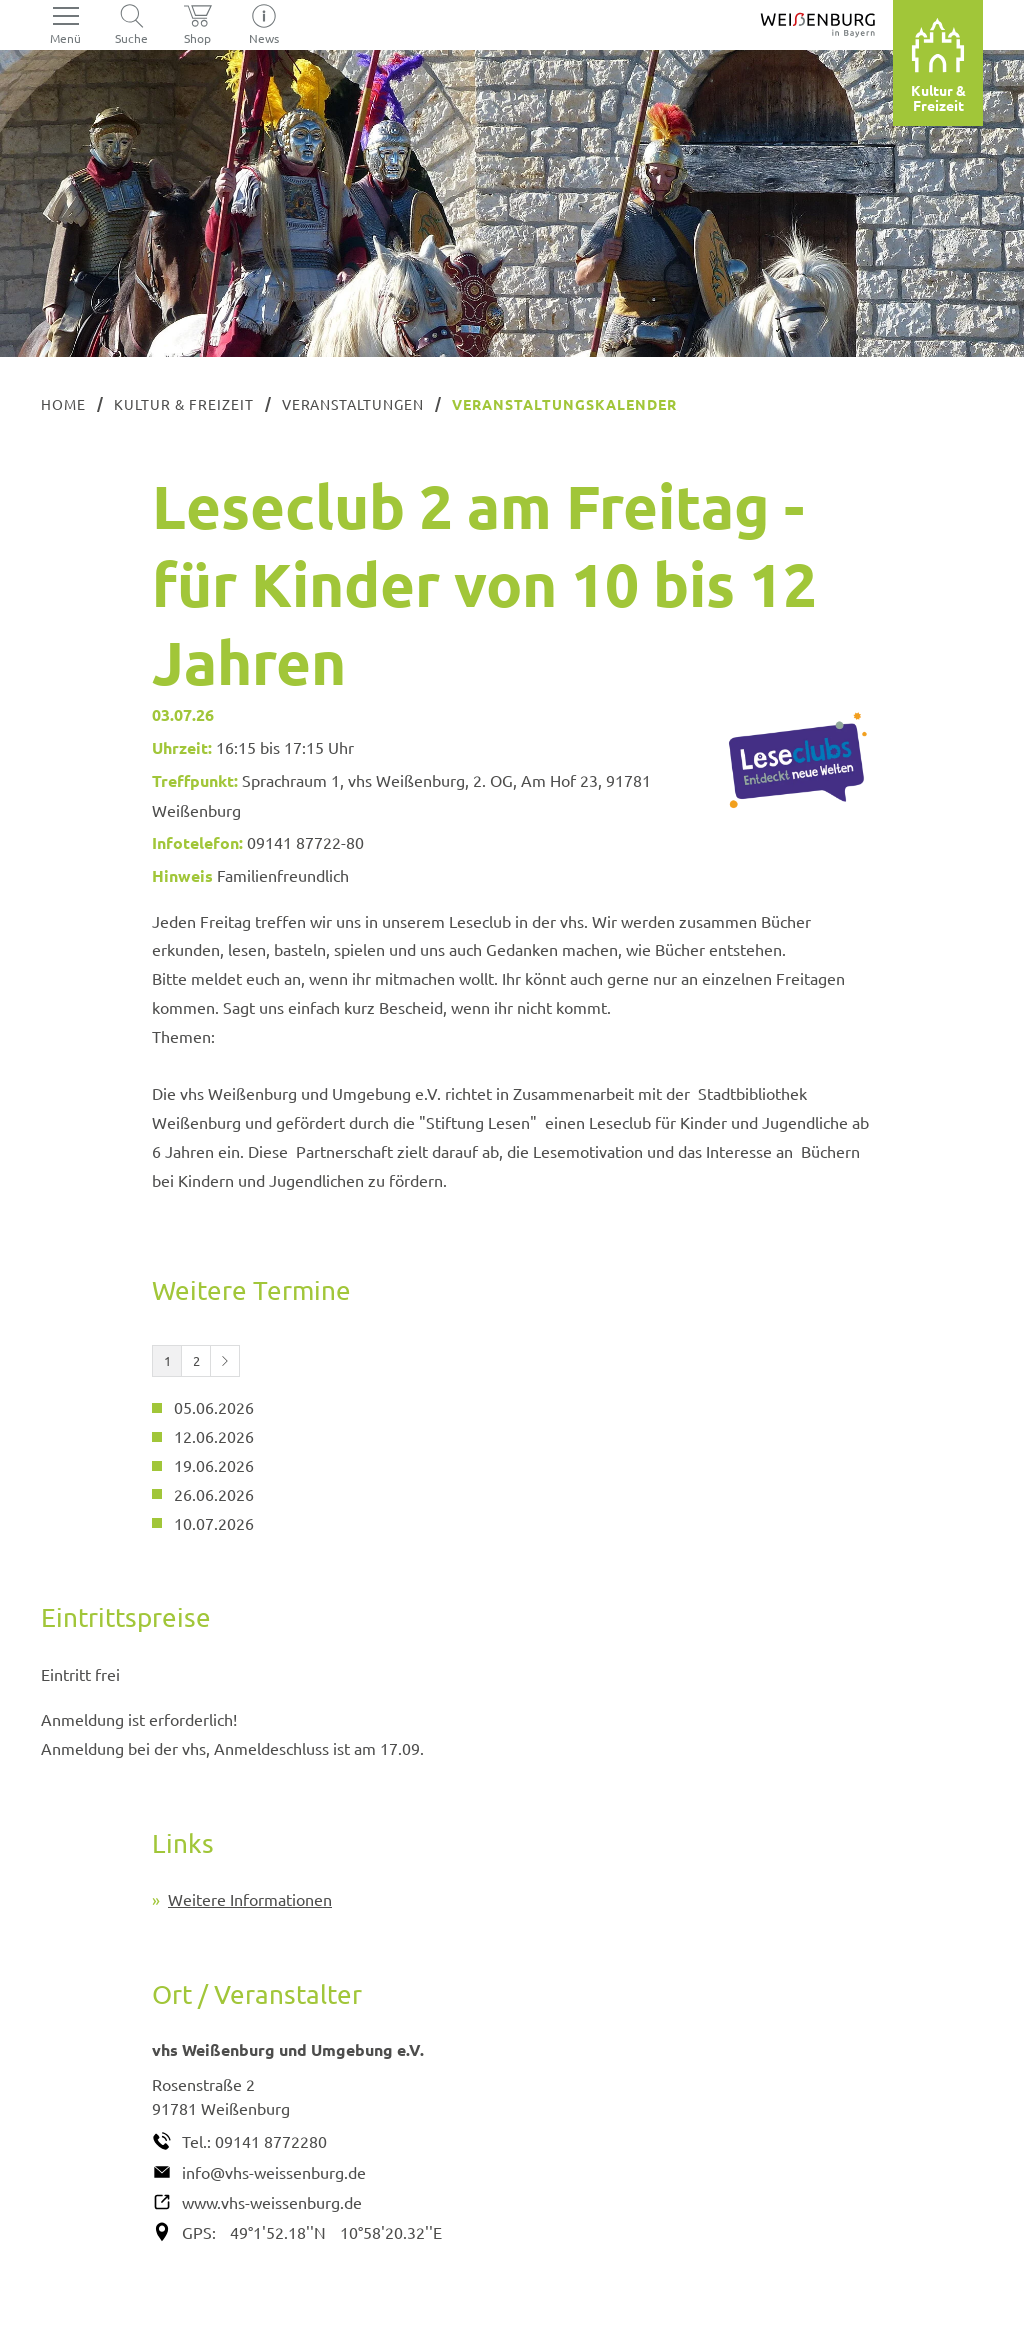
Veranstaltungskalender (564, 404)
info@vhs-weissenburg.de (274, 2172)
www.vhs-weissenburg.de (272, 2202)
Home (63, 404)
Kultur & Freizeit (184, 404)
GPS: (199, 2232)
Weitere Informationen (250, 1899)
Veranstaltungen (353, 404)
